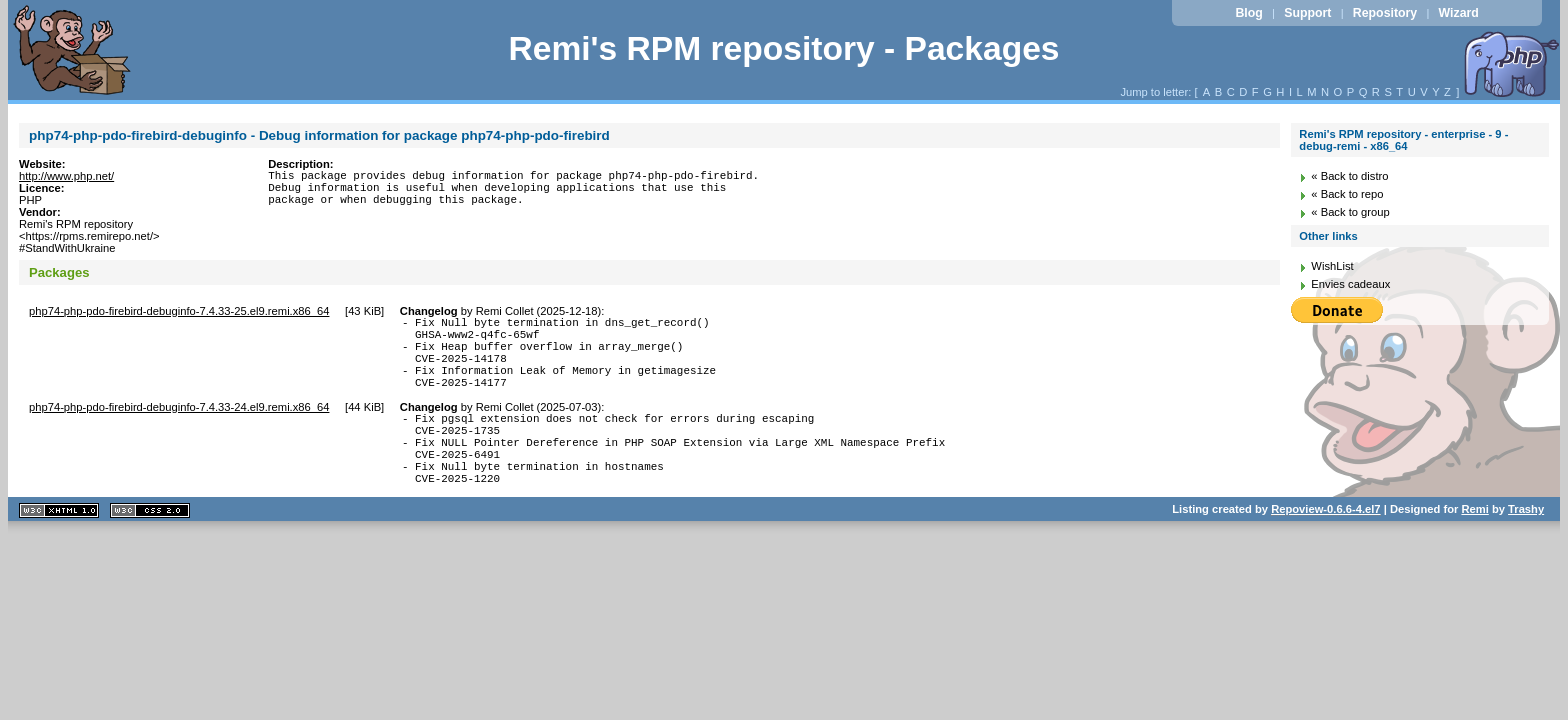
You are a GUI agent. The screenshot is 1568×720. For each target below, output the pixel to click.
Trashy (1526, 545)
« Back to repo (1347, 194)
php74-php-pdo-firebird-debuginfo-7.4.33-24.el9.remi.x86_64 (179, 425)
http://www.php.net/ (66, 176)
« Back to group (1350, 212)
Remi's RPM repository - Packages (783, 48)
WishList (1332, 266)
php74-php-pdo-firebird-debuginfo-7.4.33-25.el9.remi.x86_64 (179, 311)
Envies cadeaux (1350, 284)
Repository (1385, 13)
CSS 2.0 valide (150, 546)
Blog (1248, 13)
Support (1307, 13)
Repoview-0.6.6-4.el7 (1325, 545)
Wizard (1459, 13)
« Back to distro (1349, 176)
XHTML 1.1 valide (59, 546)
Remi (1474, 545)
